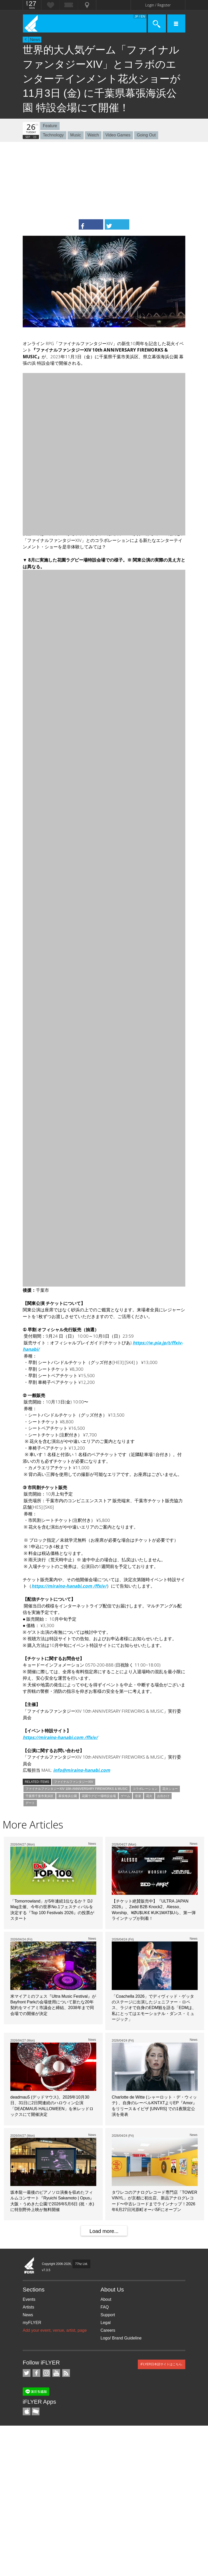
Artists (28, 2307)
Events (29, 2299)
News (35, 39)
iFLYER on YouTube (56, 2373)
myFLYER (32, 2322)
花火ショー (170, 1789)
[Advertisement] (104, 180)
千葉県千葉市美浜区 (39, 1796)
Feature (50, 126)
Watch (93, 135)
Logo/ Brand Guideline (121, 2338)
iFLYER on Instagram (46, 2373)
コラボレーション (145, 1789)
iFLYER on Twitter (26, 2373)
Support (108, 2315)
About (106, 2299)
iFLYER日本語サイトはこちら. (161, 2364)
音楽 (138, 1796)
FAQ (105, 2307)
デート (30, 1803)
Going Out (146, 135)
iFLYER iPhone (26, 2411)
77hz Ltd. (81, 2264)
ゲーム (125, 1796)
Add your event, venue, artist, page (55, 2330)
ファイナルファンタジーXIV (73, 1782)
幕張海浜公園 (67, 1796)
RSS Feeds (66, 2373)
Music (75, 135)
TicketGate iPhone (35, 2411)
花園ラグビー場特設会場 (99, 1796)
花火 (149, 1796)
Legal (106, 2322)
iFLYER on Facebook (36, 2373)
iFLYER (29, 2266)
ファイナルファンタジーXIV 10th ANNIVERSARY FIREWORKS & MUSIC (77, 1789)
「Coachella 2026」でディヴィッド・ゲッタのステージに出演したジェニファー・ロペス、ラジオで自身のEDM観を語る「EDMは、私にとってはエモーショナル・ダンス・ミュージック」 (154, 2008)
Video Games (117, 135)
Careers (108, 2330)
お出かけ (163, 1796)
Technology (53, 135)
